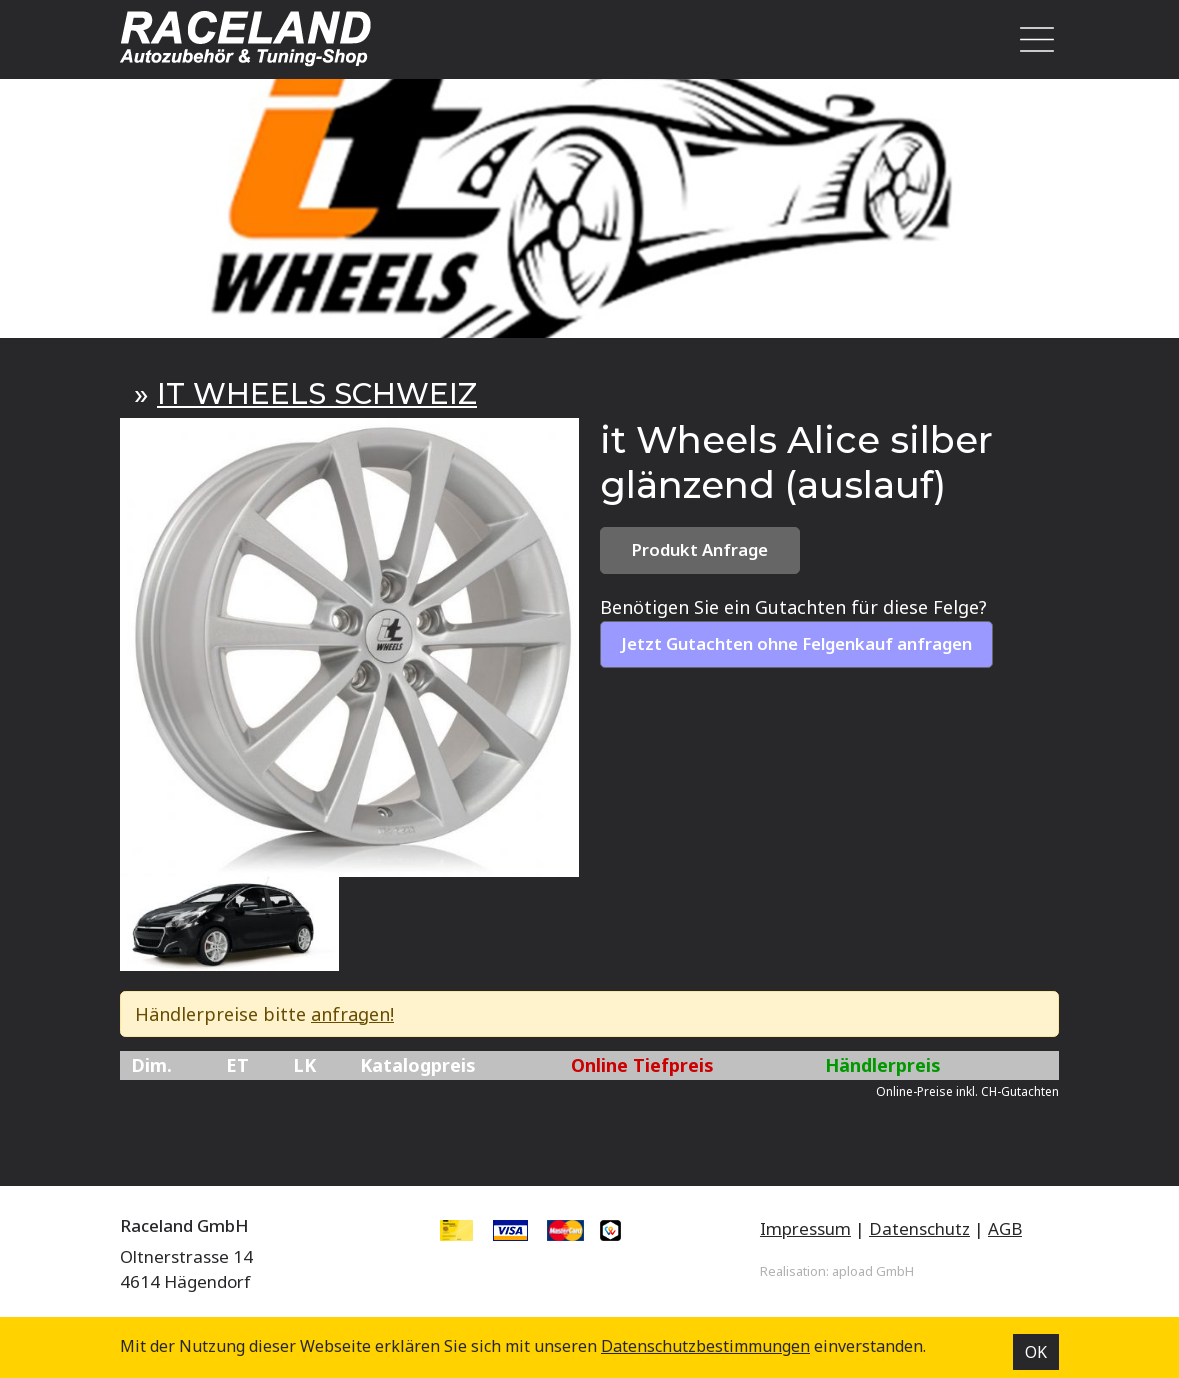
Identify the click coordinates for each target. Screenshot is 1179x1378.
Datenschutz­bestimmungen (705, 1346)
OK (1036, 1352)
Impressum (805, 1228)
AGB (1005, 1228)
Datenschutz (919, 1228)
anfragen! (352, 1014)
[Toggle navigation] (1032, 39)
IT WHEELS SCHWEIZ (317, 393)
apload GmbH (873, 1271)
